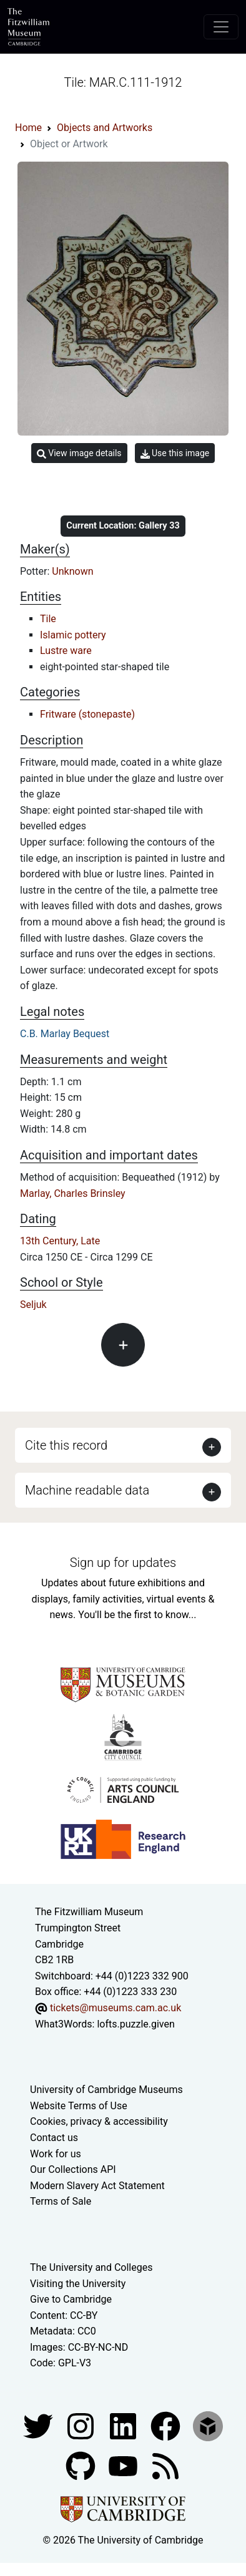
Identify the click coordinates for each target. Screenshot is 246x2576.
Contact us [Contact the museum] (54, 2138)
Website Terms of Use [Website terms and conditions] (78, 2106)
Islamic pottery (73, 635)
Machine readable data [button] (87, 1490)
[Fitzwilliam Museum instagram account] (82, 2425)
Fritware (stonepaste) (87, 714)
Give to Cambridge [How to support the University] (71, 2299)
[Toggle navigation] (221, 26)
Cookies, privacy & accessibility (99, 2121)
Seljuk (33, 1304)
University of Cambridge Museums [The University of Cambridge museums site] (106, 2089)
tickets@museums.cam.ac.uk (115, 2008)
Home (28, 128)
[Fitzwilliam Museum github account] (82, 2465)
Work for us (55, 2154)
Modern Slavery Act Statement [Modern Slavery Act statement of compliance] (97, 2186)
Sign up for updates (123, 1562)
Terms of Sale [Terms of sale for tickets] (60, 2201)
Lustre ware (66, 650)
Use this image (175, 453)
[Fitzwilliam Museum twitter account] (39, 2425)
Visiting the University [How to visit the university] (77, 2284)
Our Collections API (73, 2169)
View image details (79, 453)
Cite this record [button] (66, 1445)
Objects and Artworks (104, 128)
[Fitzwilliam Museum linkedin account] (166, 2425)
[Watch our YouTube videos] (124, 2465)
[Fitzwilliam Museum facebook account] (124, 2425)
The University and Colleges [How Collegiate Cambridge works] (91, 2267)
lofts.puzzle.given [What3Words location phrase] (135, 2024)
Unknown (72, 571)
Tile (48, 619)
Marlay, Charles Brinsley (72, 1193)
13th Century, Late (60, 1241)
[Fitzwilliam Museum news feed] (165, 2465)
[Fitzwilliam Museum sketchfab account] (208, 2425)
